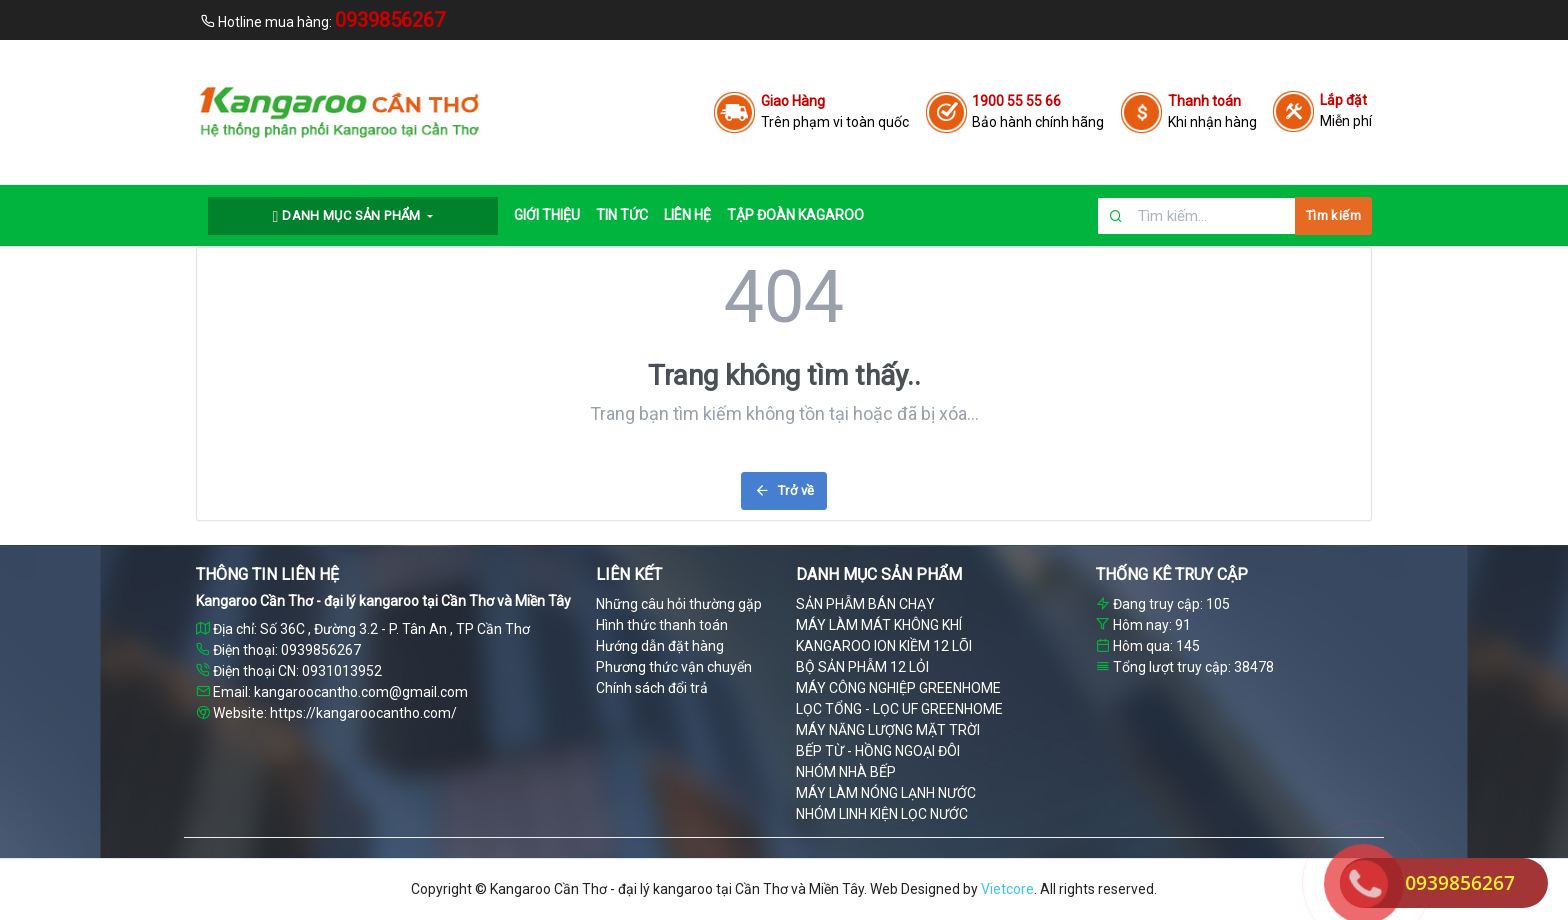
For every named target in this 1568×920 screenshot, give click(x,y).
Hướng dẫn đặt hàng (660, 646)
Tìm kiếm (1333, 215)
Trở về (784, 490)
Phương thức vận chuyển (674, 667)
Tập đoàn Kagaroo (795, 215)
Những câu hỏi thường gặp (679, 604)
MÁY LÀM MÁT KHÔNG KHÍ (879, 625)
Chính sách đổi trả (652, 688)
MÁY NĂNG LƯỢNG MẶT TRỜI (888, 730)
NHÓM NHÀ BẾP (846, 772)
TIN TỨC (622, 215)
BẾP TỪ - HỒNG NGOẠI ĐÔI (878, 751)
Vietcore (1007, 889)
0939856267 (1460, 882)
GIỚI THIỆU (547, 215)
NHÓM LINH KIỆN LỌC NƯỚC (882, 814)
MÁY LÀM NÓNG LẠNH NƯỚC (886, 793)
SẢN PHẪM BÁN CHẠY (865, 604)
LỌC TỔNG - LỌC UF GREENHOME (899, 709)
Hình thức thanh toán (662, 625)
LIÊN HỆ (687, 215)
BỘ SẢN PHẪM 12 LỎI (862, 667)
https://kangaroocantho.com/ (363, 713)
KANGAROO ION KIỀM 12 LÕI (884, 646)
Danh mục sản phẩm (349, 216)
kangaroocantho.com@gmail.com (361, 692)
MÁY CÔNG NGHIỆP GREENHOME (898, 688)
